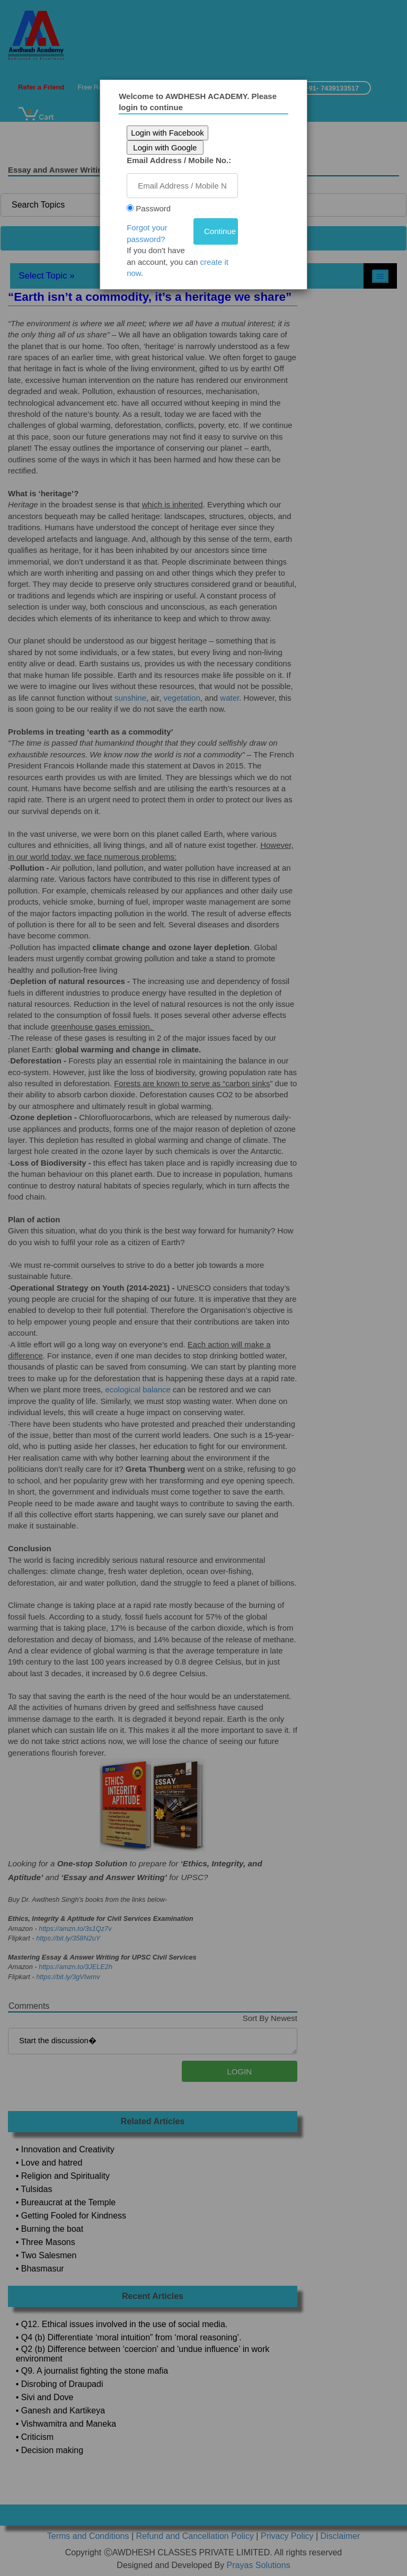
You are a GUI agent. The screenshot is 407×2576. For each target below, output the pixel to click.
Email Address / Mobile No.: (181, 160)
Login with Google (167, 147)
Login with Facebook (170, 132)
